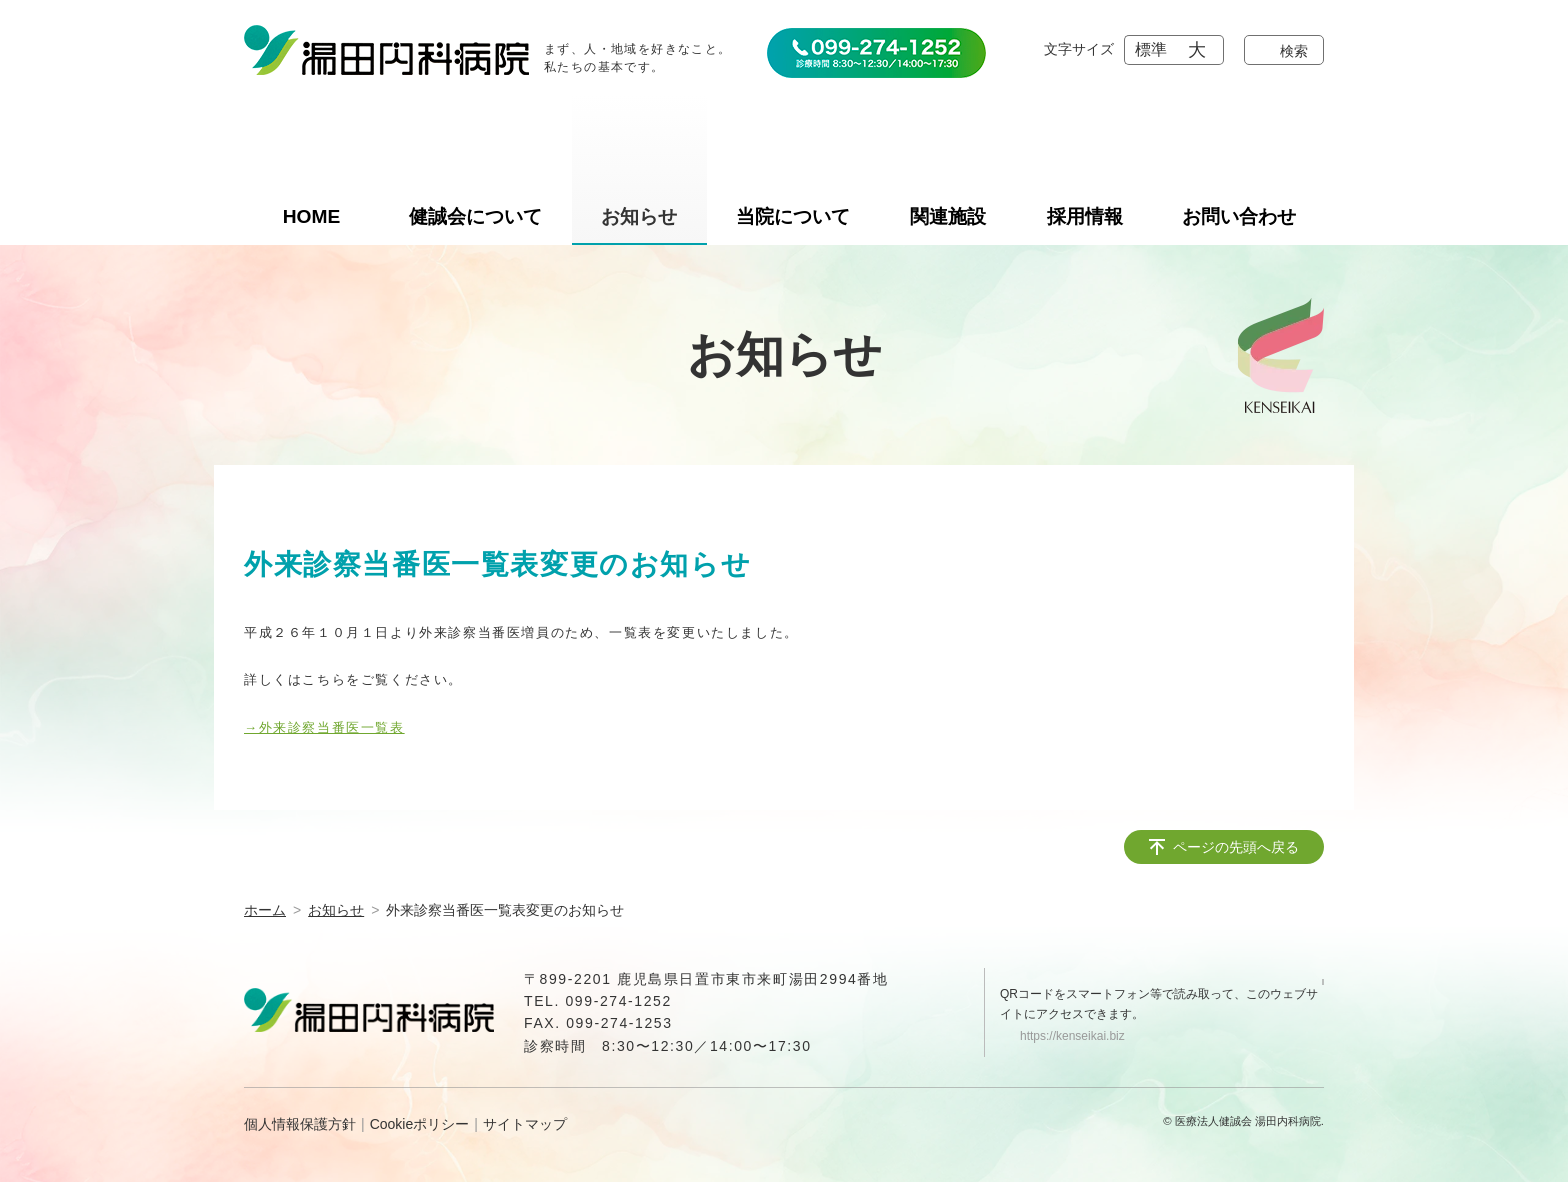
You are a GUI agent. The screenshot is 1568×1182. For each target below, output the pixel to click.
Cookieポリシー (420, 1124)
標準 (1151, 49)
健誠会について (475, 216)
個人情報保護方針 (300, 1124)
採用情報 (1085, 216)
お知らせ (639, 216)
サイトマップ (525, 1124)
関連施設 (948, 216)
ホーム (265, 910)
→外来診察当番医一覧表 (324, 727)
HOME (312, 216)
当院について (793, 216)
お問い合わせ (1239, 216)
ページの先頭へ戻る (1236, 847)
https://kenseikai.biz (1072, 1036)
